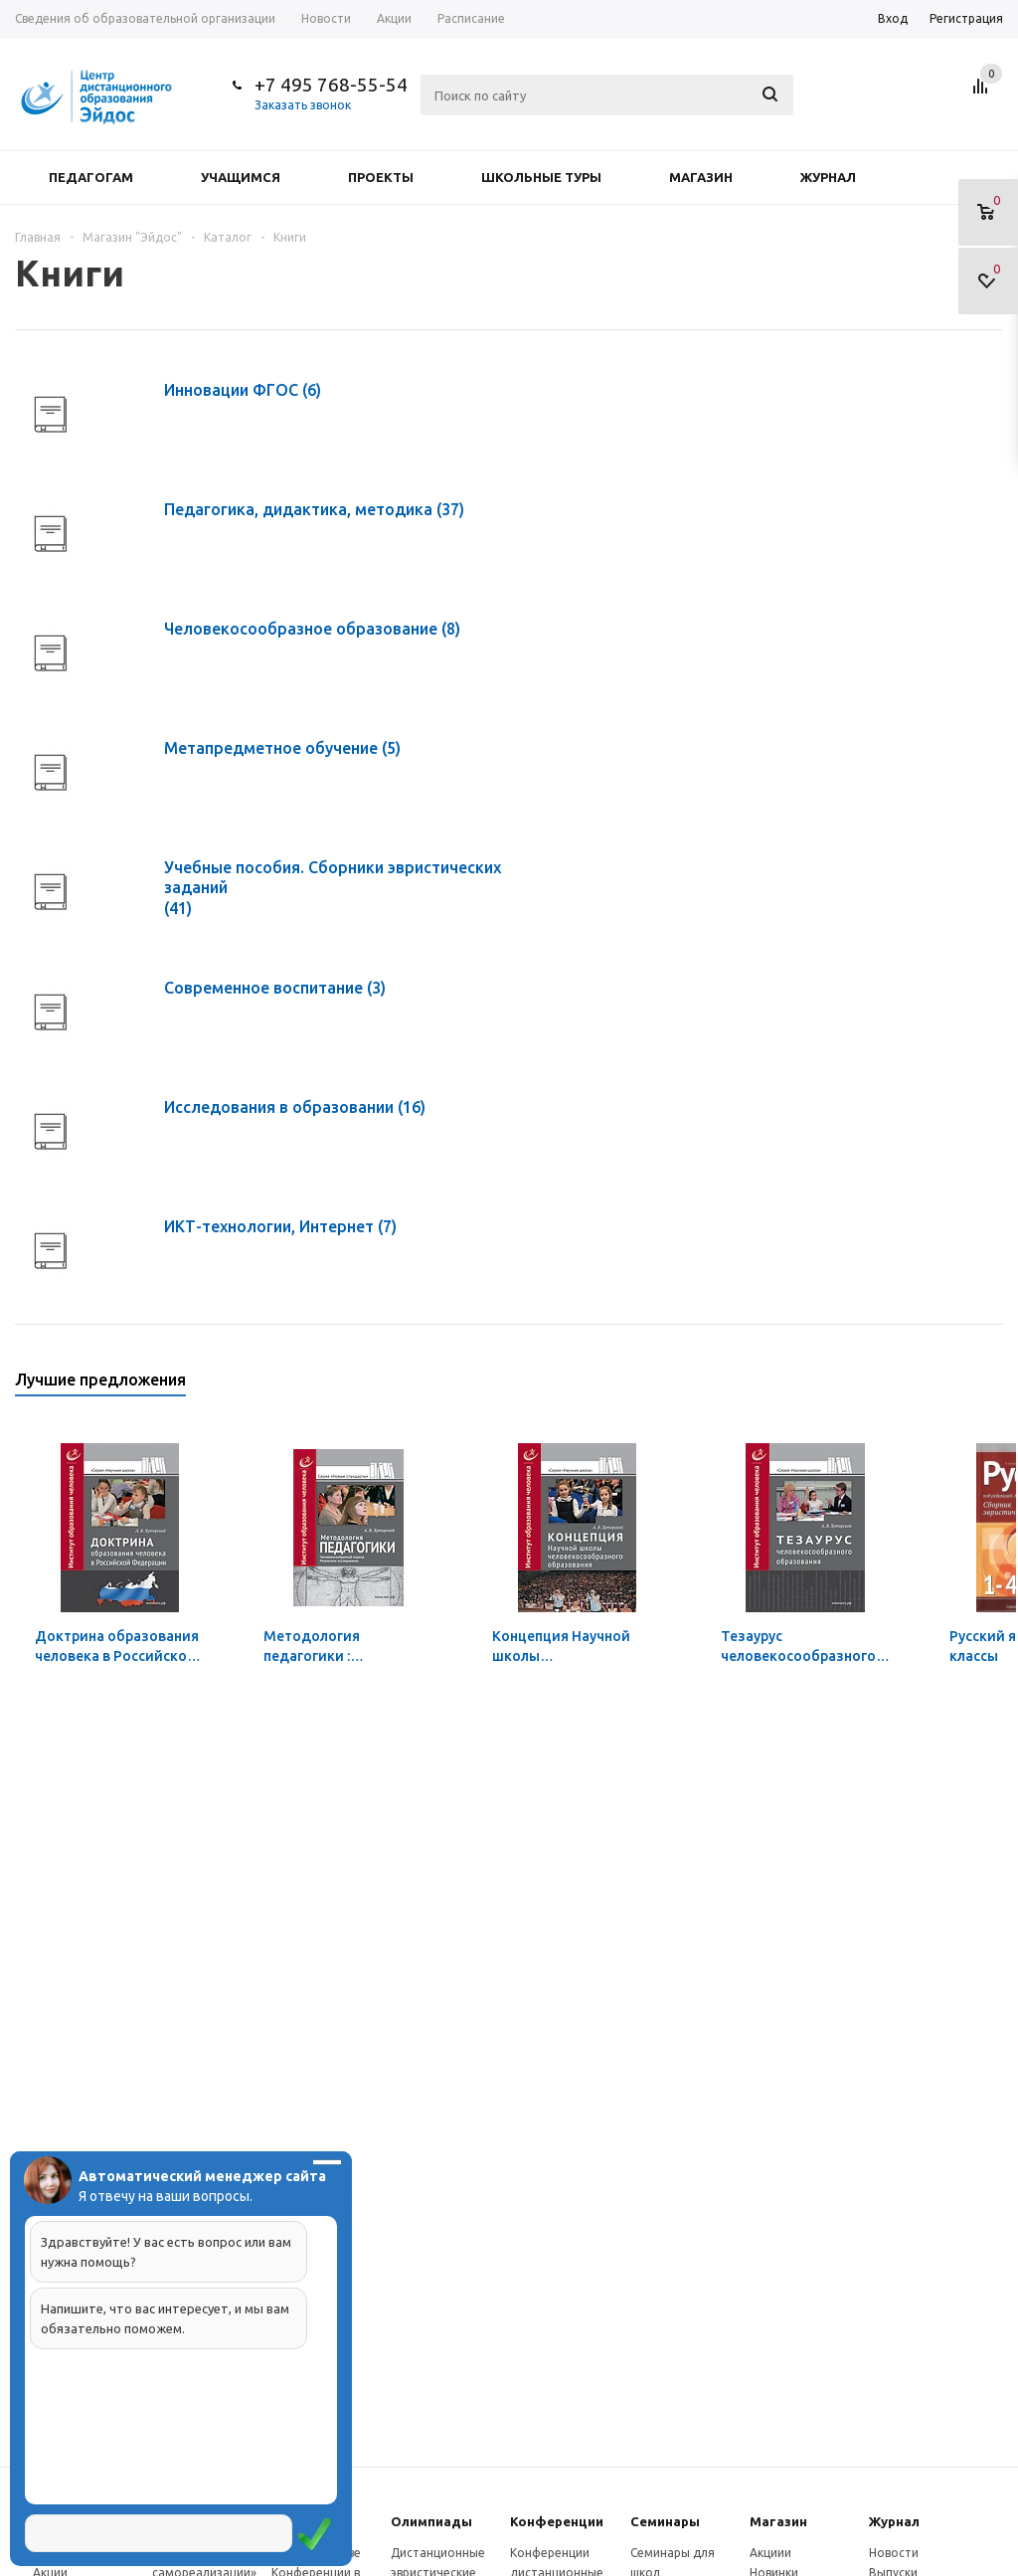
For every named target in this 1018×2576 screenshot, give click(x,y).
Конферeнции (556, 2521)
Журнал (828, 177)
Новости (894, 2552)
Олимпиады (431, 2521)
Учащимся (240, 177)
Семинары (665, 2521)
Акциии (770, 2552)
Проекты (381, 177)
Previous (954, 1386)
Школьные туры (541, 177)
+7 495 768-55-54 (331, 84)
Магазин (701, 177)
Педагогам (91, 177)
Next (988, 1386)
